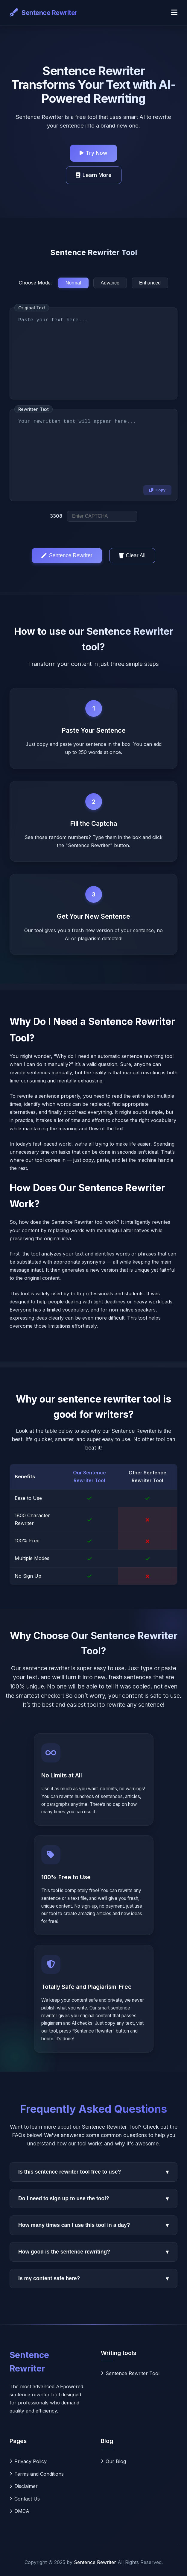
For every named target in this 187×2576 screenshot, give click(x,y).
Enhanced (150, 282)
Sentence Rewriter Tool (130, 2373)
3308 (56, 516)
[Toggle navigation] (174, 12)
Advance (110, 282)
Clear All (132, 555)
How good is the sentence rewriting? (93, 2251)
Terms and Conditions (37, 2474)
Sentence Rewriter (66, 555)
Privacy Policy (28, 2461)
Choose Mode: (35, 283)
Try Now (93, 153)
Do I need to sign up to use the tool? (93, 2198)
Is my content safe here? (93, 2278)
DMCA (19, 2511)
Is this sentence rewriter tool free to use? (93, 2171)
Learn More (94, 175)
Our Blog (113, 2461)
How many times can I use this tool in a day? (93, 2225)
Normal (73, 282)
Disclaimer (24, 2486)
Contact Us (25, 2499)
